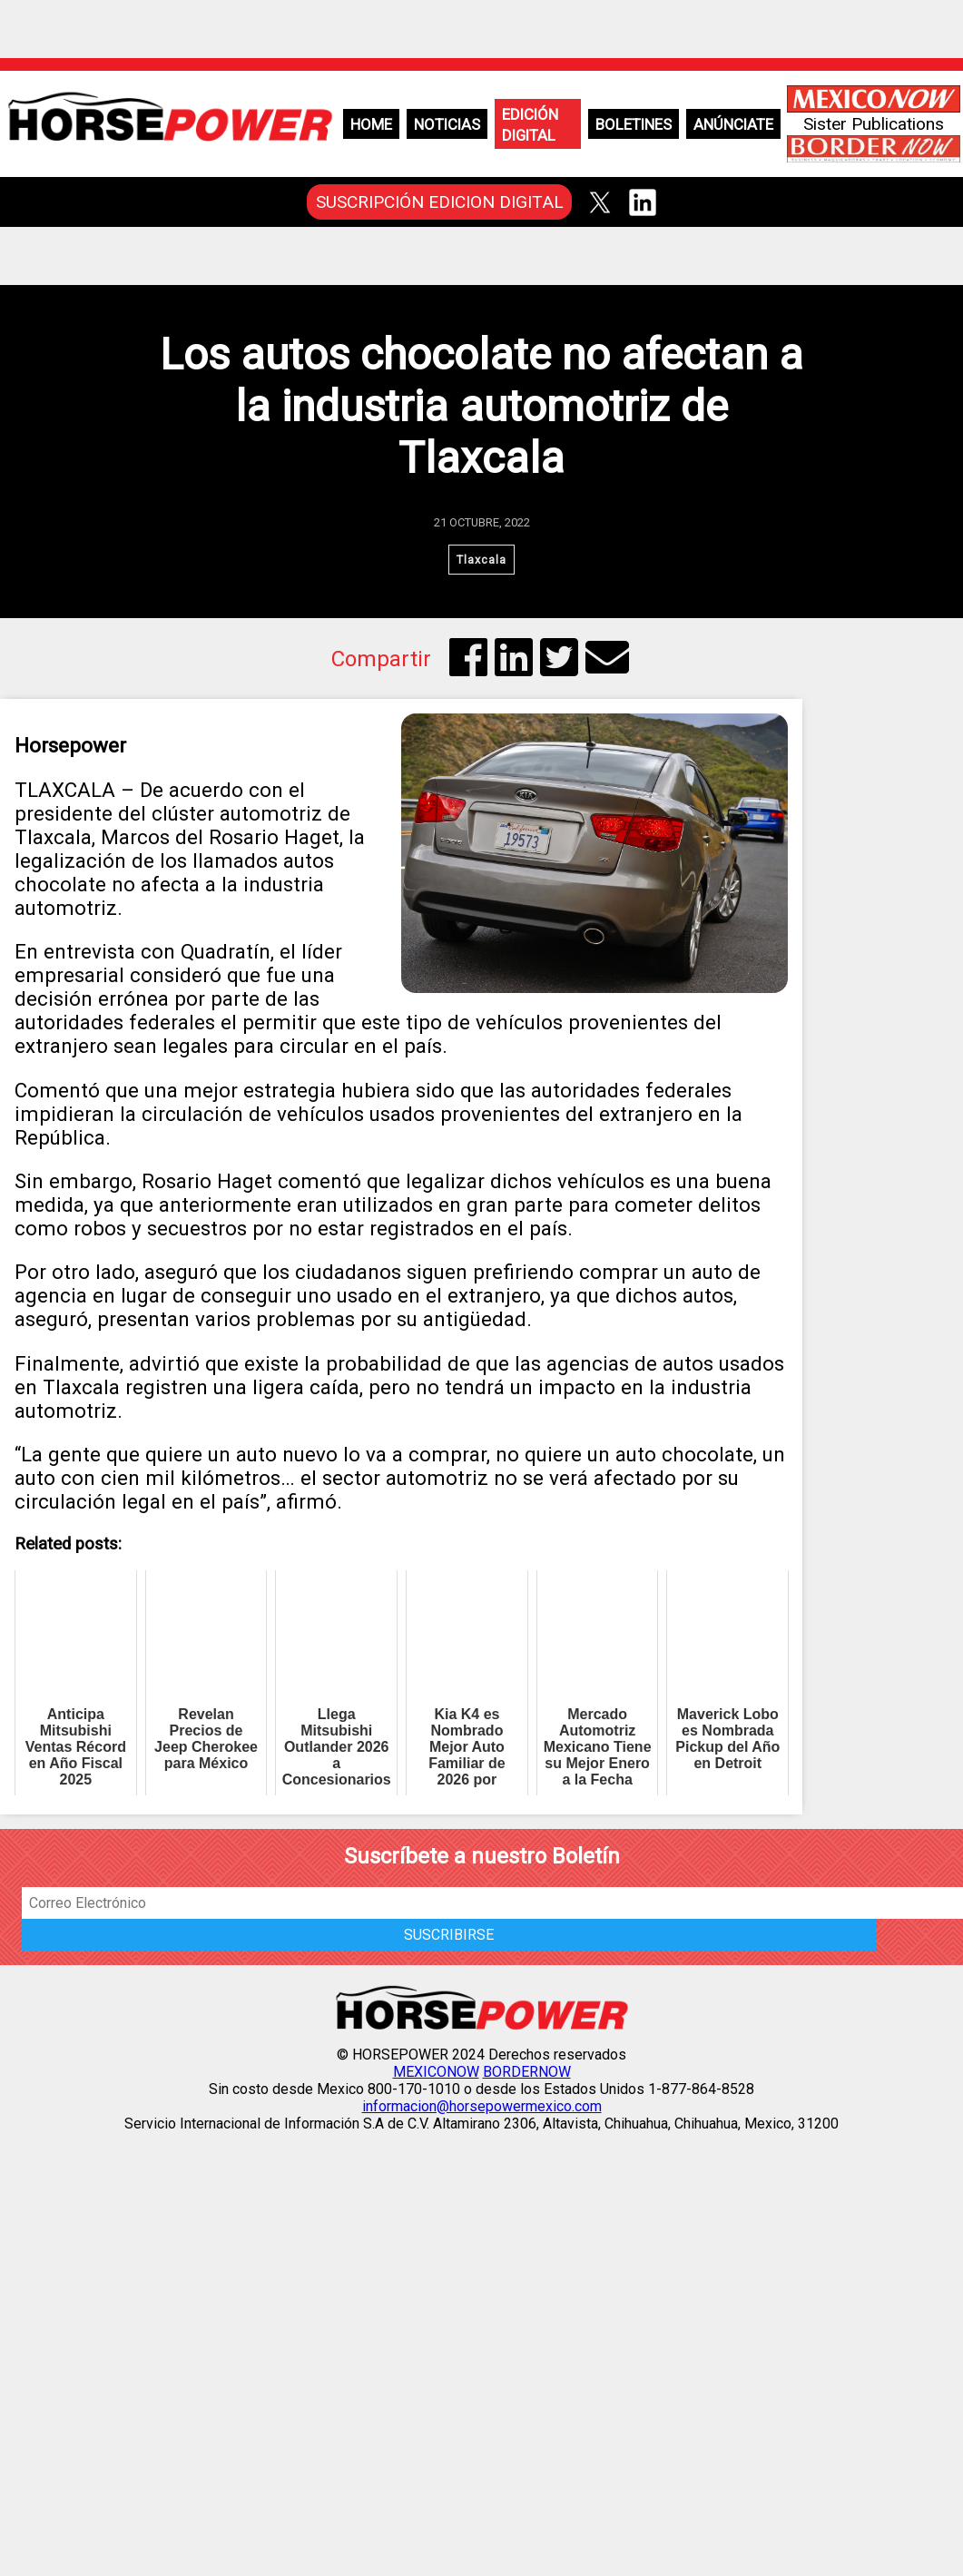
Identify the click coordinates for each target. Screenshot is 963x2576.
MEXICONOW (436, 2071)
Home (371, 124)
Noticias (447, 124)
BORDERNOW (527, 2071)
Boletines (633, 124)
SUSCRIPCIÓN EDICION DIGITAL (440, 202)
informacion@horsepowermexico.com (482, 2106)
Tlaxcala (481, 559)
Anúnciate (733, 124)
